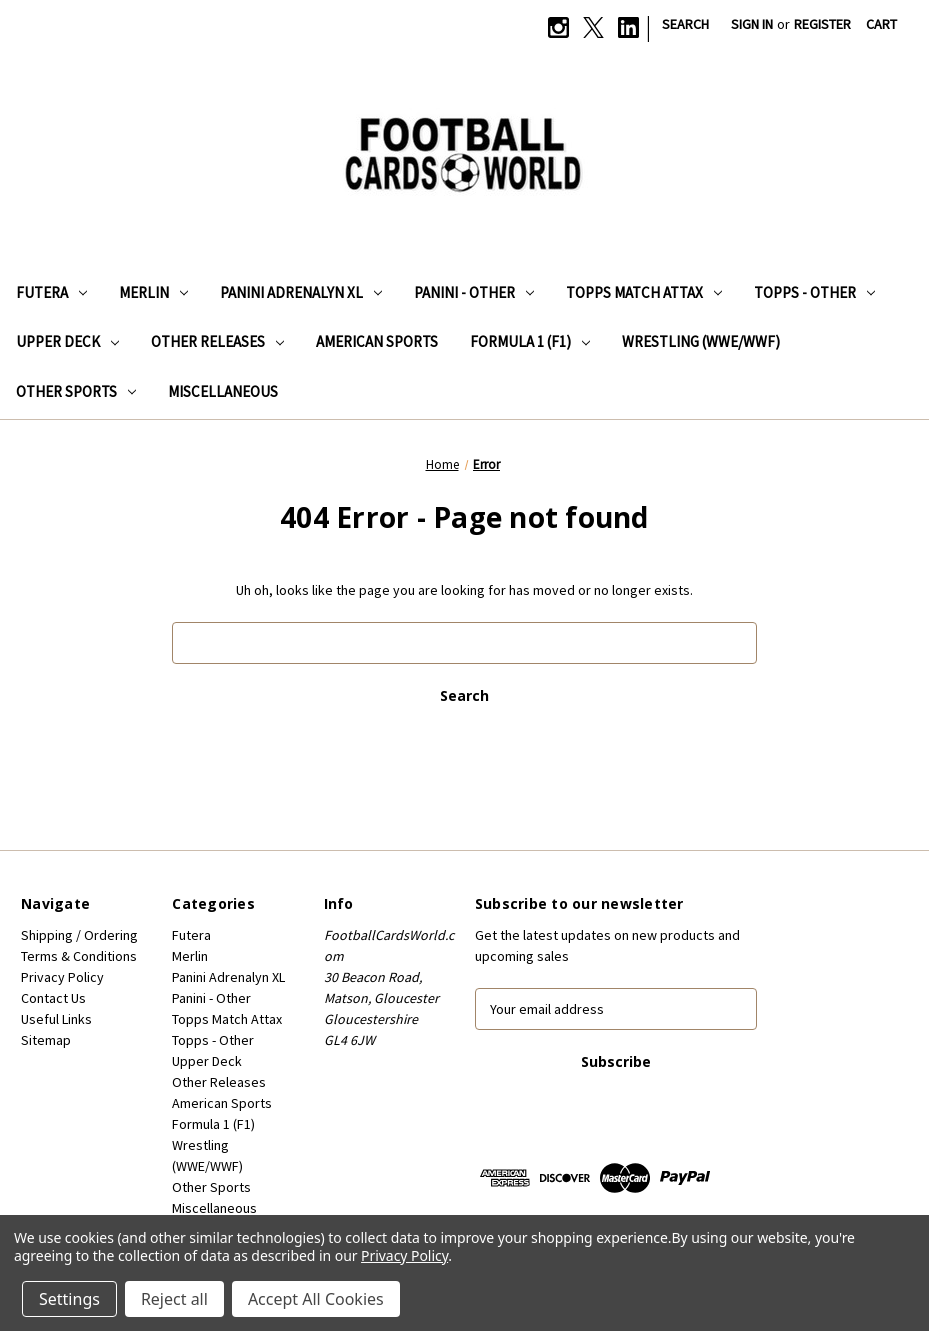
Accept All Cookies (316, 1299)
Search (685, 24)
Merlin (153, 292)
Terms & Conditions (79, 956)
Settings (69, 1299)
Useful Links (56, 1019)
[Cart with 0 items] (881, 24)
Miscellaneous (223, 391)
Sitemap (46, 1040)
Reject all (174, 1299)
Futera (51, 292)
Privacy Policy (62, 977)
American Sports (377, 341)
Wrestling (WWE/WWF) (701, 341)
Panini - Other (474, 292)
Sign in (752, 24)
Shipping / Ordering (79, 935)
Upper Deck (67, 341)
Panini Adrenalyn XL (301, 292)
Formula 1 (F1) (530, 341)
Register (822, 24)
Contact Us (53, 998)
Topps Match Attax (644, 292)
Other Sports (76, 391)
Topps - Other (814, 292)
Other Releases (217, 341)
